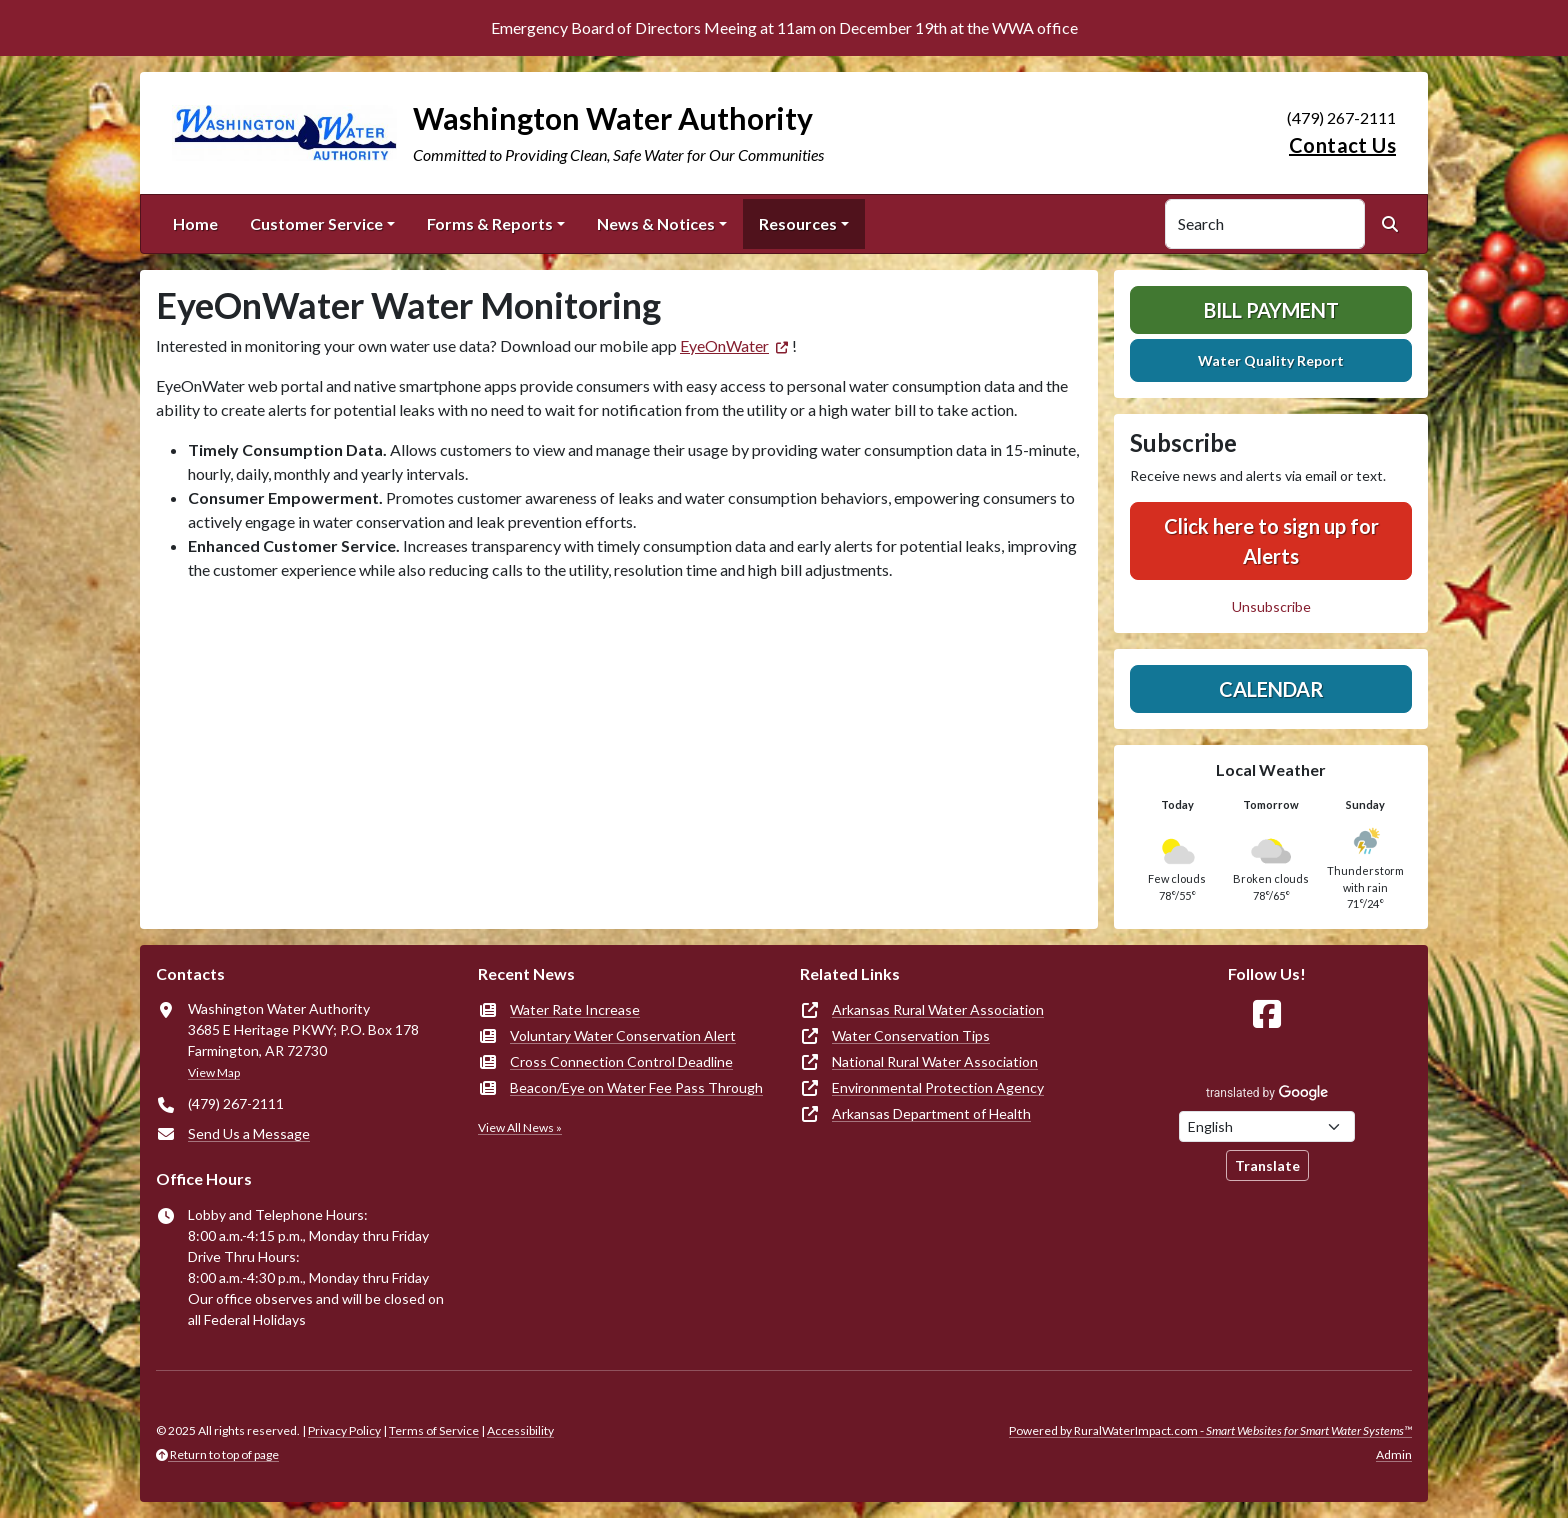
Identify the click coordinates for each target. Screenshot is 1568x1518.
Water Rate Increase (575, 1009)
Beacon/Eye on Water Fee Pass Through (636, 1087)
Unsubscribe (1271, 606)
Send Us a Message (249, 1133)
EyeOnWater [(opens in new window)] (724, 345)
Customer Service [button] (316, 223)
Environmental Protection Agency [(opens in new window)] (938, 1087)
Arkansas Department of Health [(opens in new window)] (931, 1113)
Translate (1267, 1165)
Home (195, 223)
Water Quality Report (1271, 360)
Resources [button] (798, 223)
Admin (1394, 1454)
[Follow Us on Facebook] (1267, 1014)
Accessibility (520, 1430)
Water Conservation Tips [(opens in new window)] (911, 1035)
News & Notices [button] (656, 223)
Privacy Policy (344, 1430)
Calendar (1271, 689)
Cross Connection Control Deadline (621, 1061)
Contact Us (1342, 145)
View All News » (520, 1127)
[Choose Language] (1267, 1126)
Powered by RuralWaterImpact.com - (1210, 1430)
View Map (214, 1072)
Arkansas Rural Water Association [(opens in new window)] (938, 1009)
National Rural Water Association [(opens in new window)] (935, 1061)
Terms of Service (434, 1430)
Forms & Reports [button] (490, 223)
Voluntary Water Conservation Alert (623, 1035)
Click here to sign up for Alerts (1271, 541)
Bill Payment (1271, 310)
